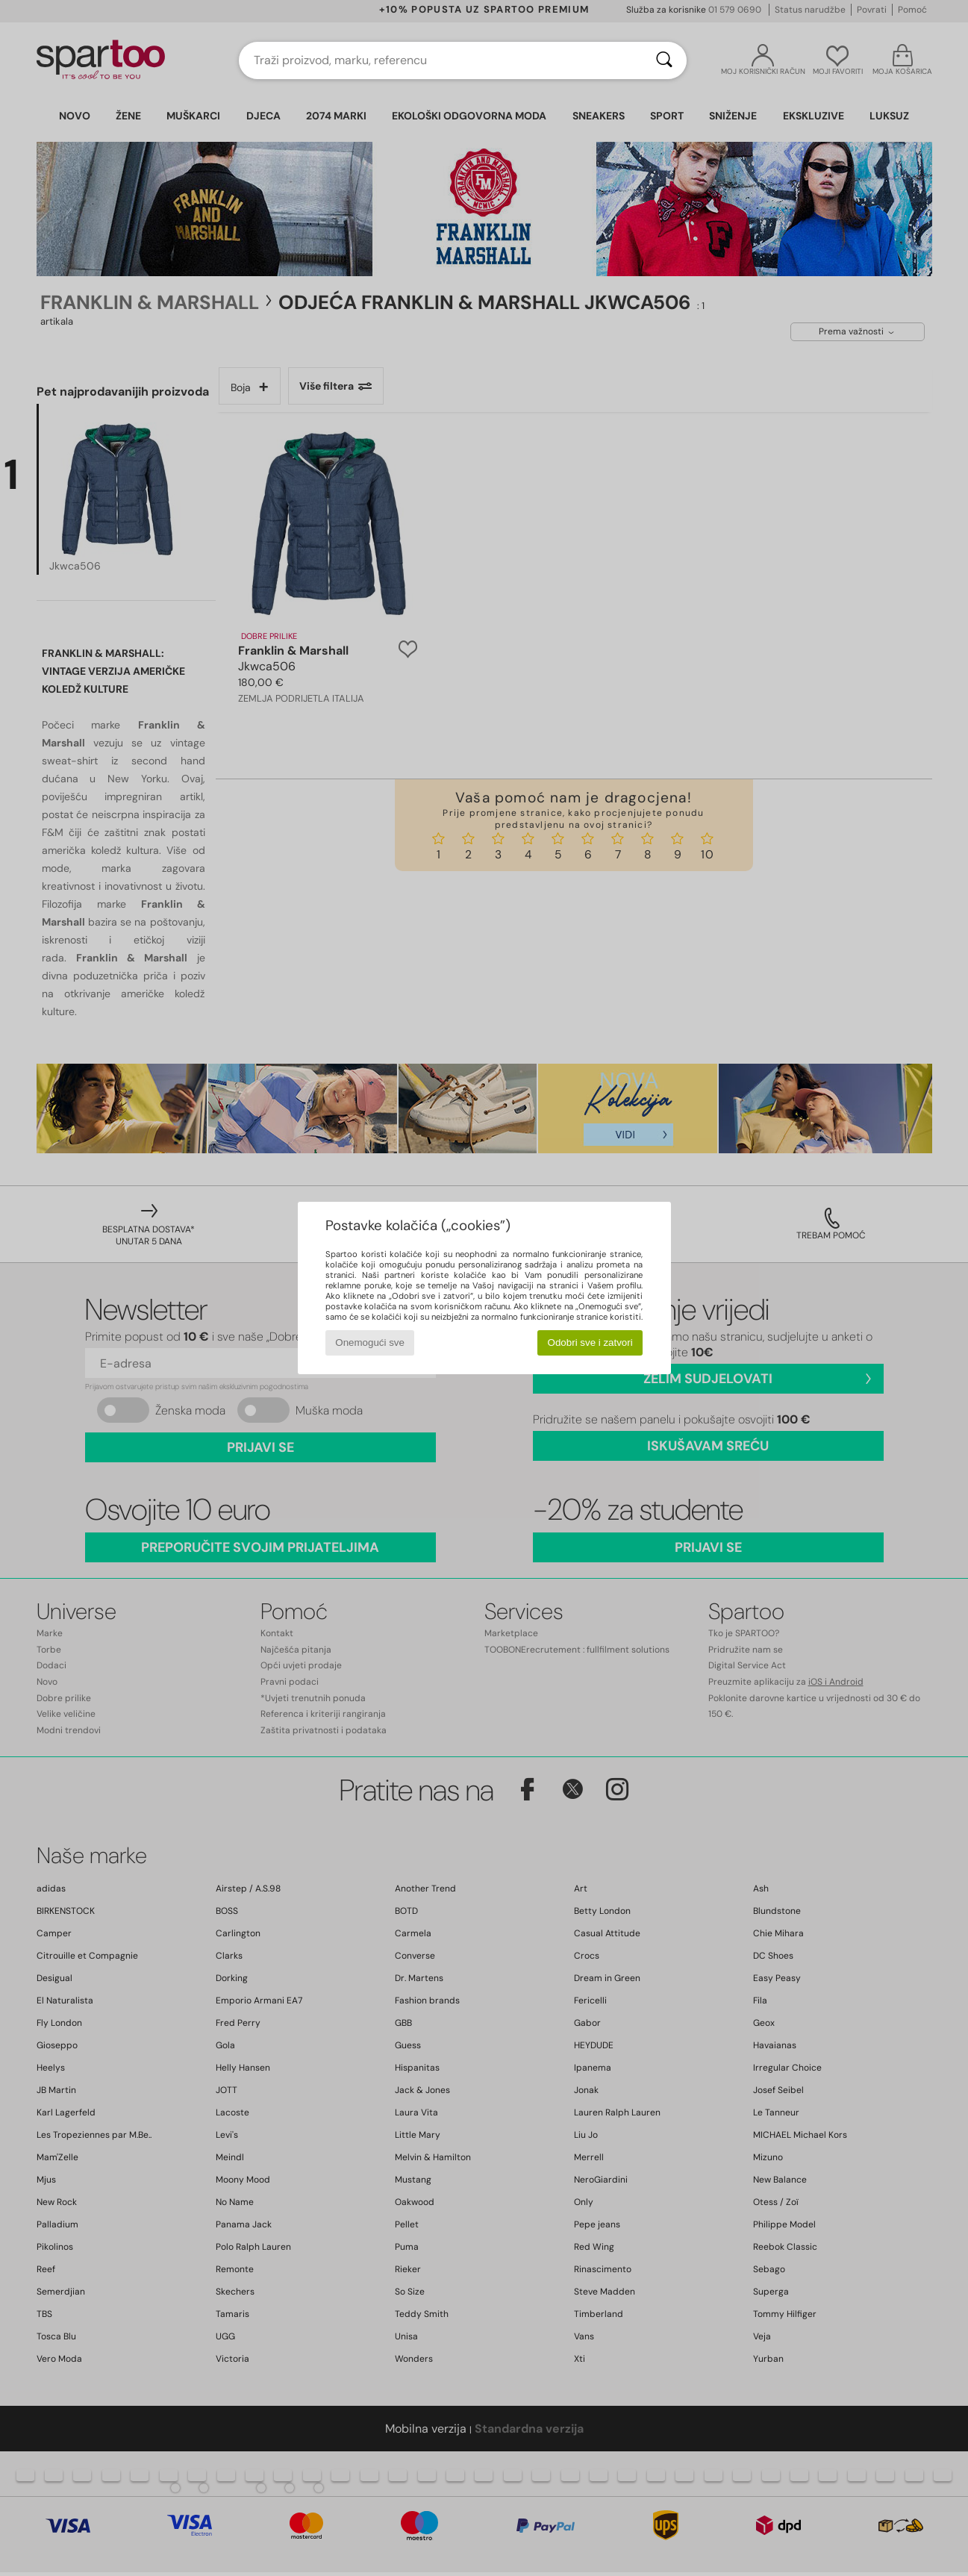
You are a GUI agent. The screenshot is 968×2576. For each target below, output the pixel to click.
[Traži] (664, 60)
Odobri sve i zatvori (590, 1342)
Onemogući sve (370, 1342)
